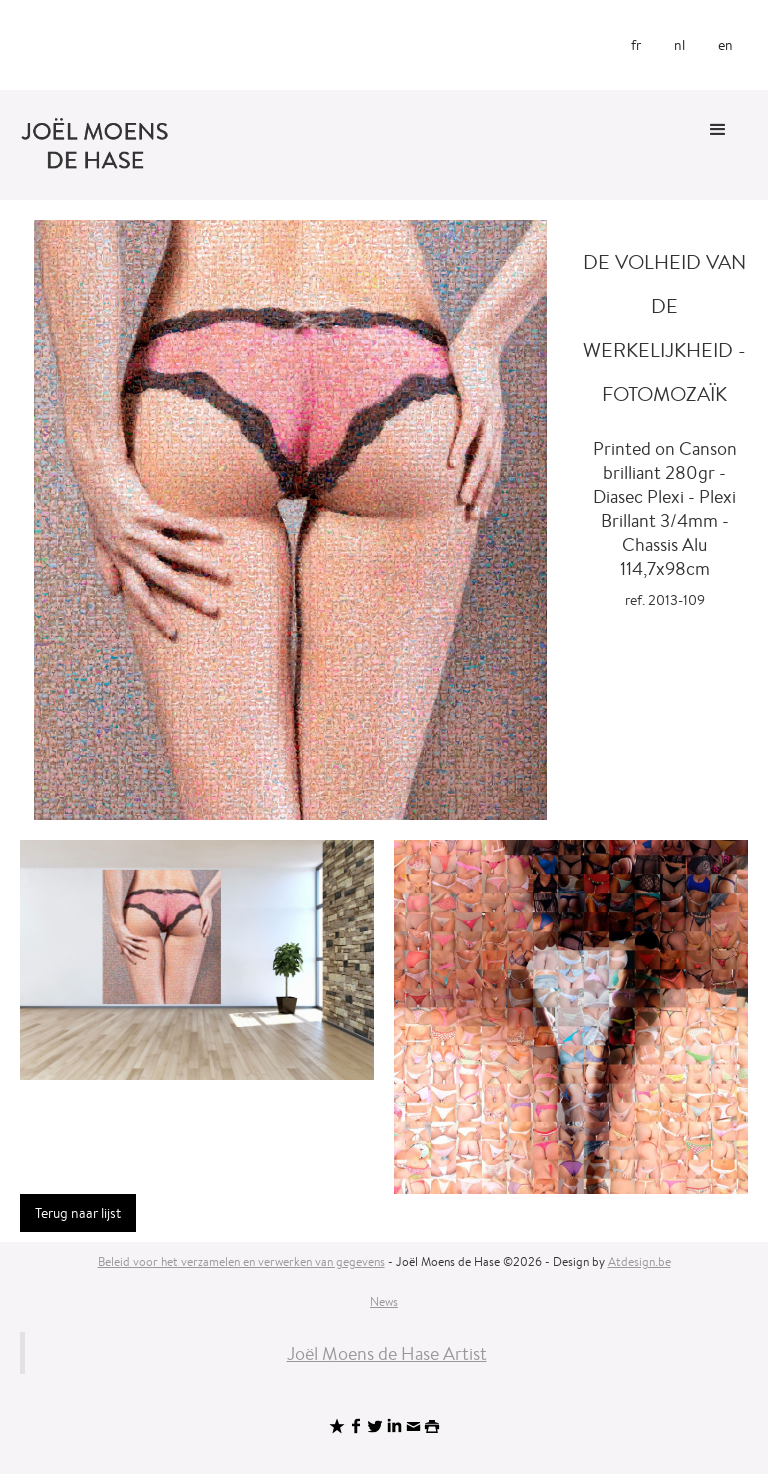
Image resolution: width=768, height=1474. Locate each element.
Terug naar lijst (78, 1213)
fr (636, 45)
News (384, 1301)
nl (679, 45)
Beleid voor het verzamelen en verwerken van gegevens (241, 1261)
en (725, 45)
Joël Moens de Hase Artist (387, 1353)
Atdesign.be (639, 1261)
